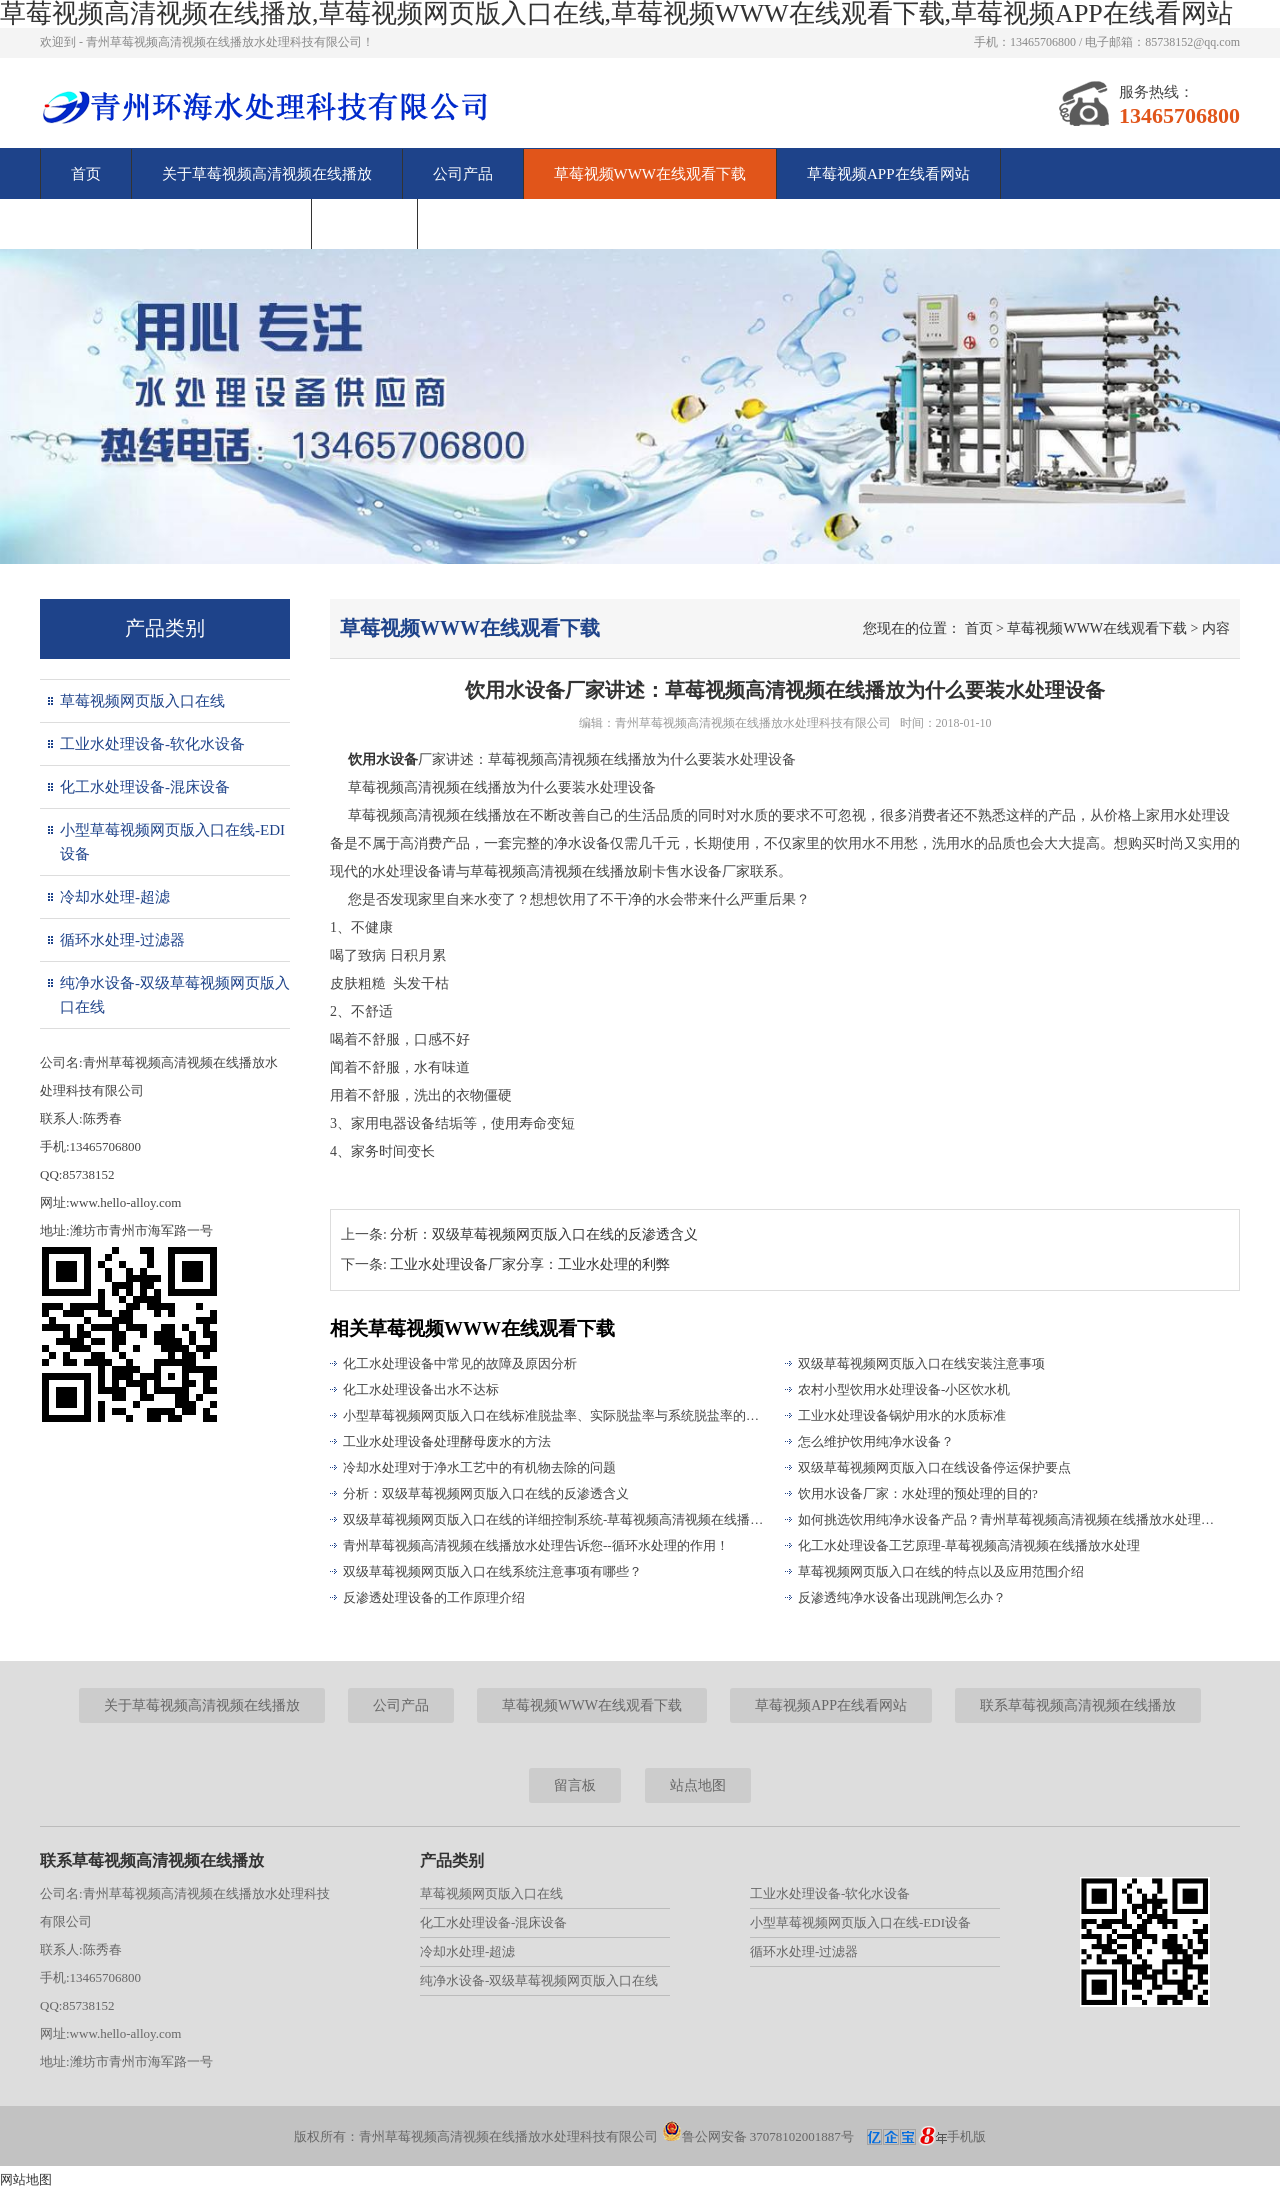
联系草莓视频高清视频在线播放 (176, 224)
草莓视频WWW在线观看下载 (650, 174)
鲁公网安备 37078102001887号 (758, 2136)
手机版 (966, 2136)
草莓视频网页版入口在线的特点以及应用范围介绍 (941, 1571)
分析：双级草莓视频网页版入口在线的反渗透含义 (486, 1493)
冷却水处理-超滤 (115, 897)
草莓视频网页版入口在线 (142, 701)
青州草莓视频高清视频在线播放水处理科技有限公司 (753, 723)
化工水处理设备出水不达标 (421, 1389)
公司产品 (463, 174)
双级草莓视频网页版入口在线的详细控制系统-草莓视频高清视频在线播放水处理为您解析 (555, 1519)
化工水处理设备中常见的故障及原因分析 (460, 1363)
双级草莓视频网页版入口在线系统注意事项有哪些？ (492, 1571)
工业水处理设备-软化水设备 (152, 744)
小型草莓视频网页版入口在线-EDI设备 (172, 842)
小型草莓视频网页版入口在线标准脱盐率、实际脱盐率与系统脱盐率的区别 (555, 1415)
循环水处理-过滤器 (122, 940)
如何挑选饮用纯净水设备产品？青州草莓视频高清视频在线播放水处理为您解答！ (1010, 1519)
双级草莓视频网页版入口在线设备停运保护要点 (934, 1467)
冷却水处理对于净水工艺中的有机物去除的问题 (479, 1467)
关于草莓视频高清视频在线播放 (267, 174)
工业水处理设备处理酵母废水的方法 (447, 1441)
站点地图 (698, 1785)
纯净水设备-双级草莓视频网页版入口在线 (175, 995)
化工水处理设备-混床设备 (145, 787)
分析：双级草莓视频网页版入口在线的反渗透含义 (544, 1234)
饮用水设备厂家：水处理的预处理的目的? (918, 1493)
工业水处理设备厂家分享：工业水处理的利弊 (530, 1264)
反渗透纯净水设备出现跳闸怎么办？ (902, 1597)
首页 (86, 174)
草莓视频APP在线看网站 (888, 174)
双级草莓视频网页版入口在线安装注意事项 (921, 1363)
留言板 (364, 224)
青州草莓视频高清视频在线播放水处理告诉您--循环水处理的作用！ (536, 1545)
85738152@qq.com (1192, 42)
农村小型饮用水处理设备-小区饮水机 (904, 1389)
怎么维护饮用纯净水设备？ (876, 1441)
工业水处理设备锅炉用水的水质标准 (902, 1415)
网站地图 (26, 2179)
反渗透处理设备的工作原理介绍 (434, 1597)
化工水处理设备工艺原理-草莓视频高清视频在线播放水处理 (969, 1545)
